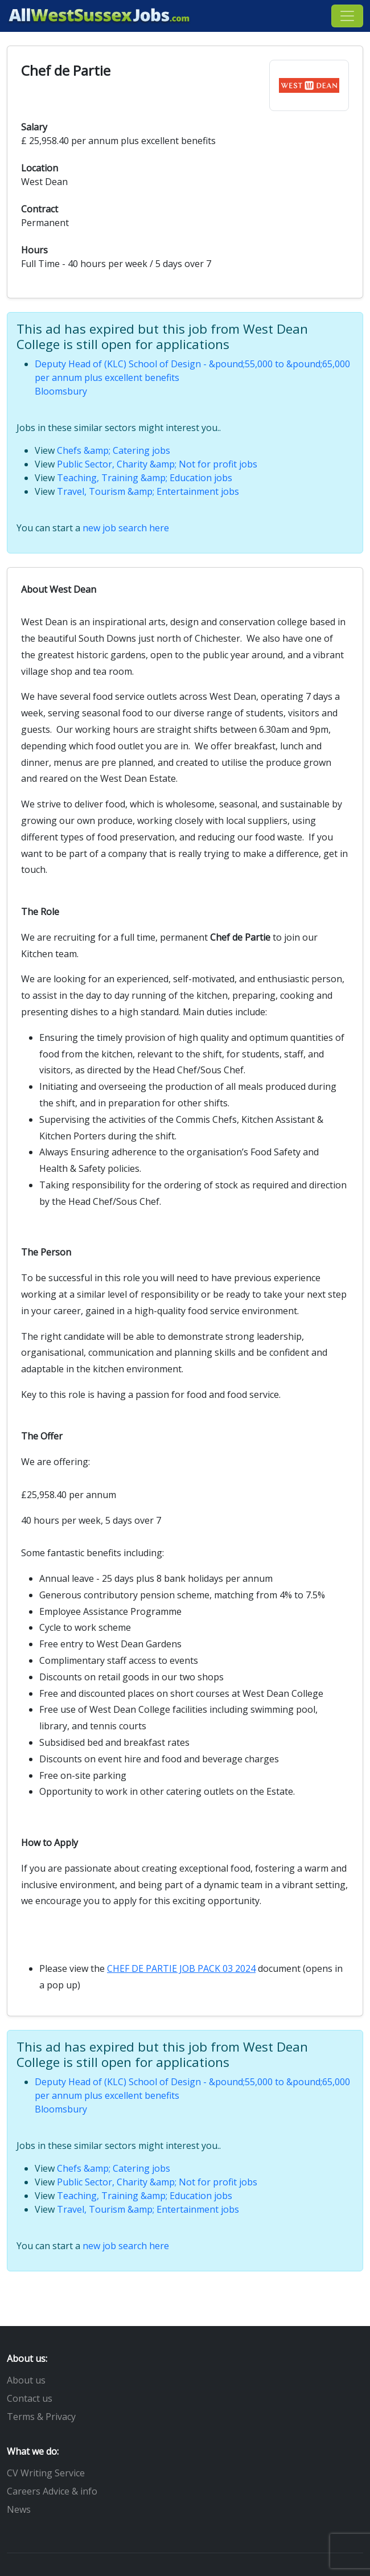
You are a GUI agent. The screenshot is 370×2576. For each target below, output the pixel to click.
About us (26, 2380)
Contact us (29, 2398)
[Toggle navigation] (347, 16)
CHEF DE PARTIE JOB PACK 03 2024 (181, 1968)
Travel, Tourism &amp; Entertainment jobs (148, 491)
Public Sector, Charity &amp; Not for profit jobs (157, 464)
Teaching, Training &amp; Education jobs (144, 477)
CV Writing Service (46, 2473)
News (19, 2509)
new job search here (126, 528)
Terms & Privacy (41, 2416)
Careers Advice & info (52, 2491)
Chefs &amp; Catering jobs (113, 450)
